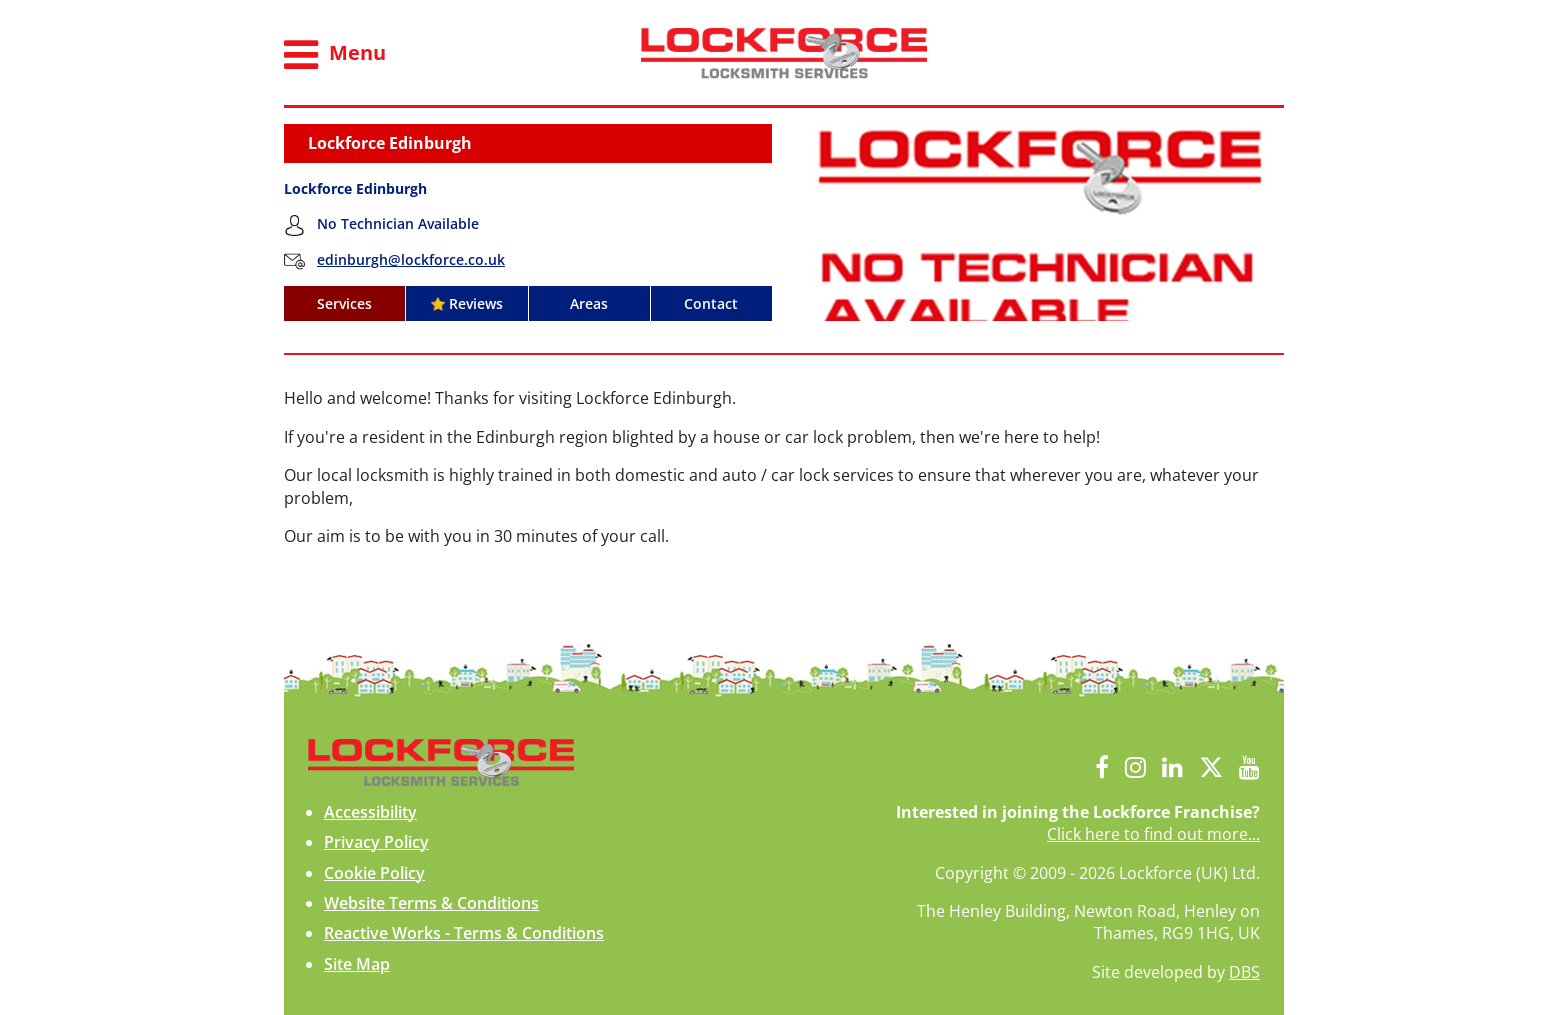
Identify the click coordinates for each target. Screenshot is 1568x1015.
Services (344, 303)
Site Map (357, 964)
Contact (711, 303)
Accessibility (370, 812)
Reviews (467, 303)
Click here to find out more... (1153, 834)
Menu (335, 55)
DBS (1244, 972)
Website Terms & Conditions (431, 903)
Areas (589, 303)
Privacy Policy (376, 842)
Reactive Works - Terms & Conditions (464, 933)
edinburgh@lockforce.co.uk (411, 259)
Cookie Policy (374, 873)
